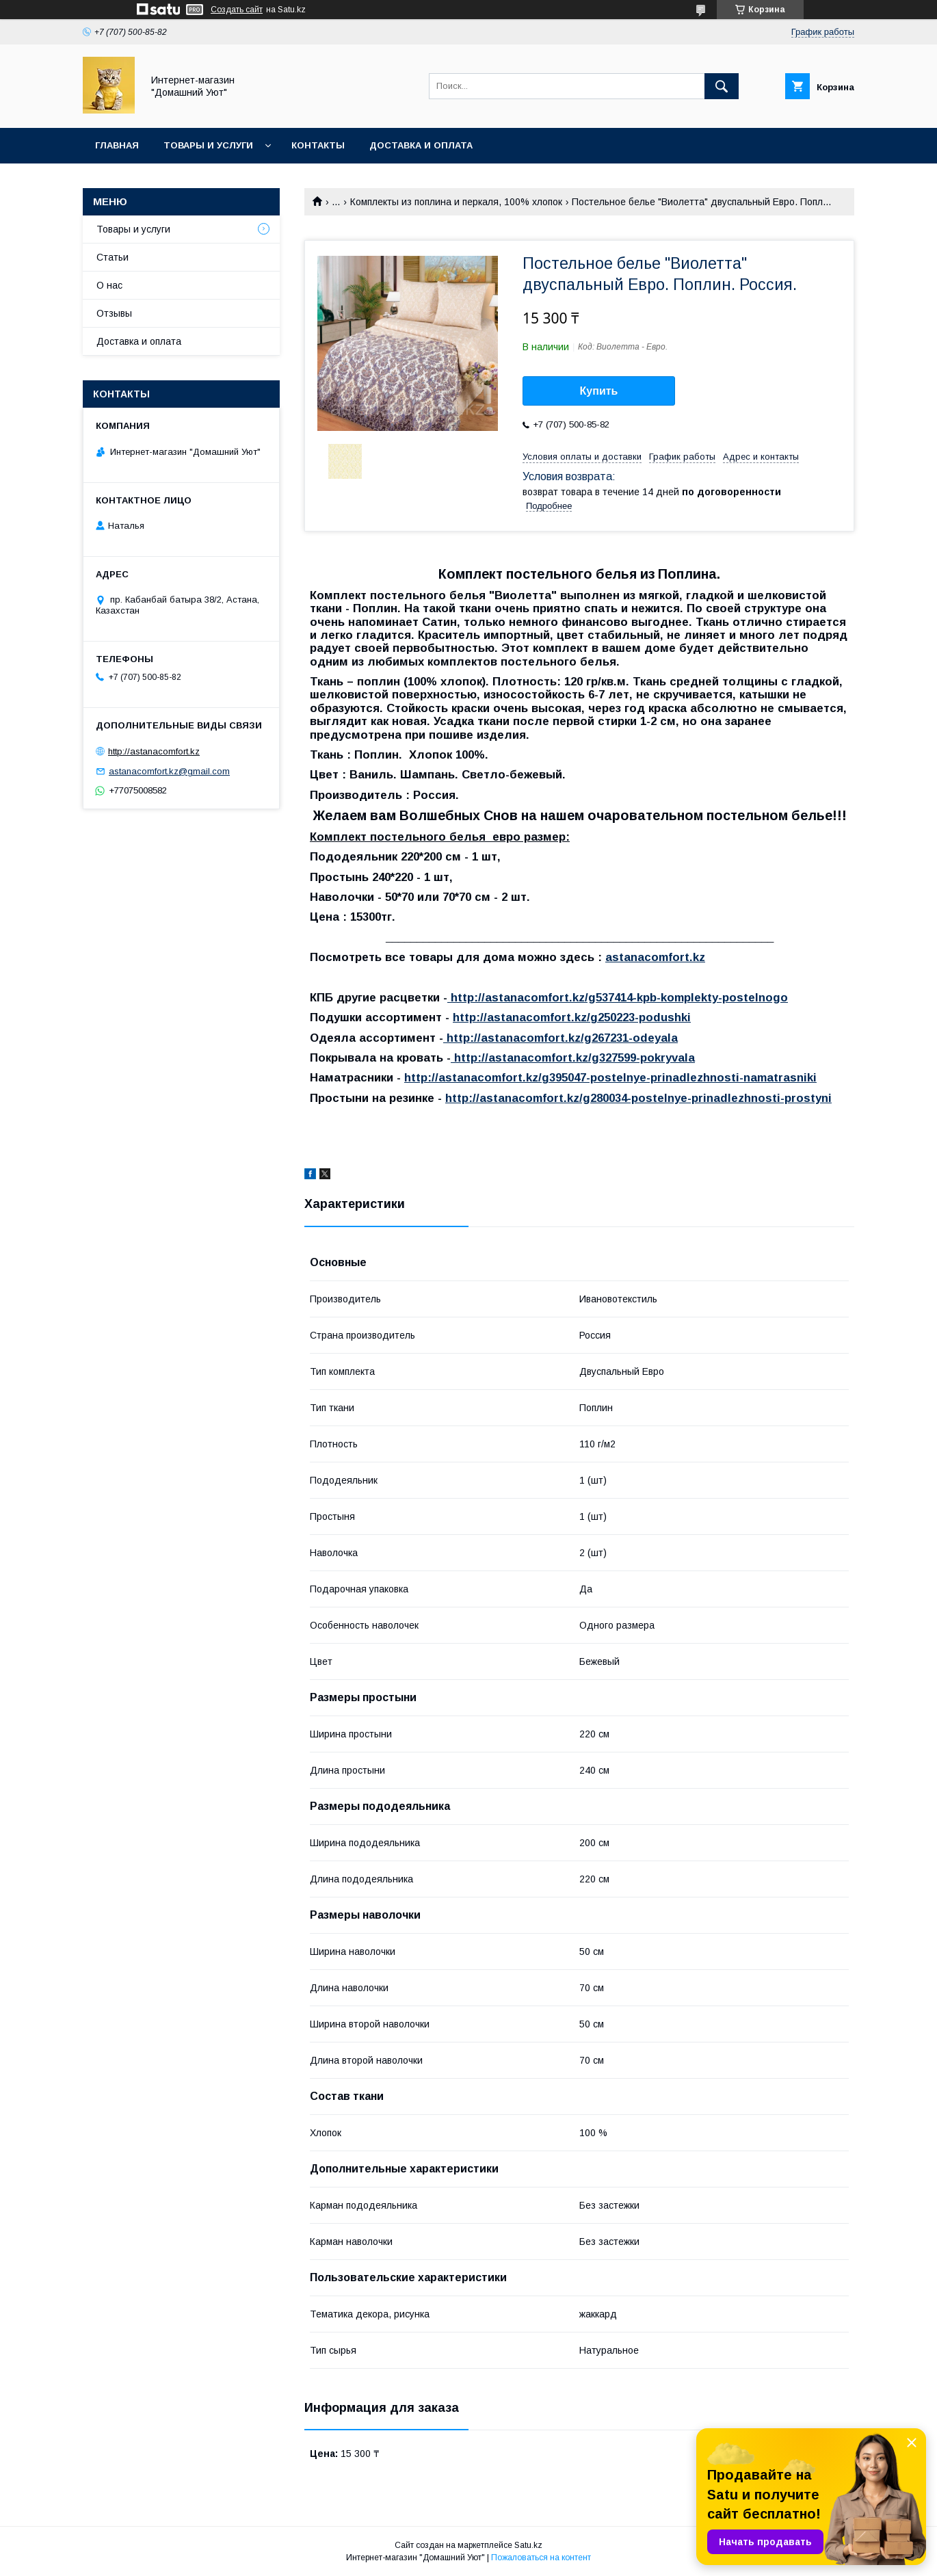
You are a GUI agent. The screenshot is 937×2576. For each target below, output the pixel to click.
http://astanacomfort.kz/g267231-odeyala (560, 1037)
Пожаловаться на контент (541, 2557)
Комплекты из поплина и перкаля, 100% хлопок (456, 201)
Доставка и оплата (421, 145)
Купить (599, 391)
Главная (117, 145)
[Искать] (721, 86)
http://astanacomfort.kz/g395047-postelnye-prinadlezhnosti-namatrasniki (610, 1077)
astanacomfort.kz (655, 957)
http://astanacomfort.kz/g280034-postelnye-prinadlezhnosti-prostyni (638, 1098)
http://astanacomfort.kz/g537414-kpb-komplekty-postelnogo (617, 997)
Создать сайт (237, 9)
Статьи (112, 257)
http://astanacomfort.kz (154, 751)
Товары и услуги (208, 145)
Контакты (318, 145)
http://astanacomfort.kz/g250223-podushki (572, 1017)
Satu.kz (528, 2545)
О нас (109, 285)
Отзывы (114, 313)
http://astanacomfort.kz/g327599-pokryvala (573, 1057)
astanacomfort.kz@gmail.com (169, 771)
